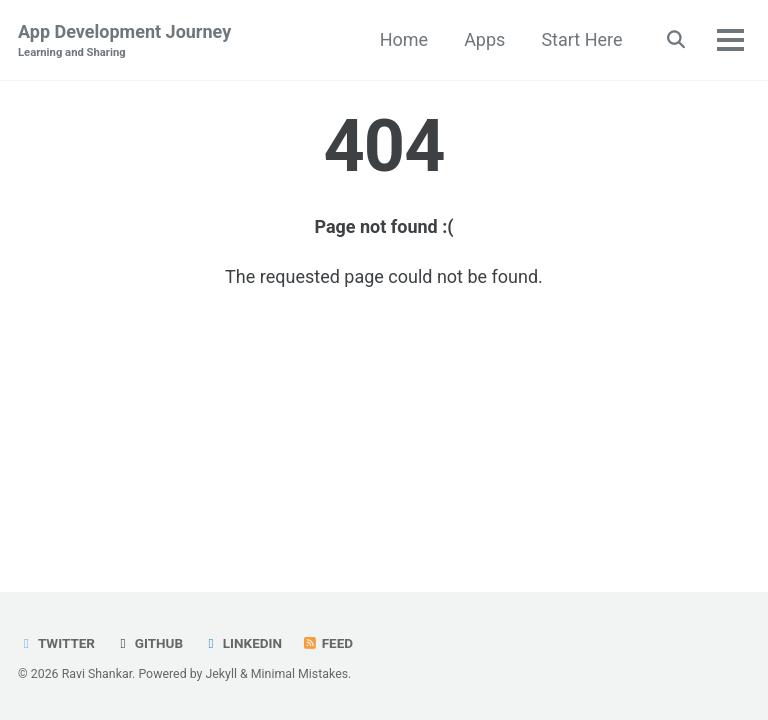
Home (404, 39)
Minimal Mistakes (299, 674)
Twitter (56, 643)
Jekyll (221, 674)
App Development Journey (124, 41)
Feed (327, 643)
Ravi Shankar (97, 674)
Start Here (581, 39)
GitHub (148, 643)
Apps (484, 39)
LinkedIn (242, 643)
